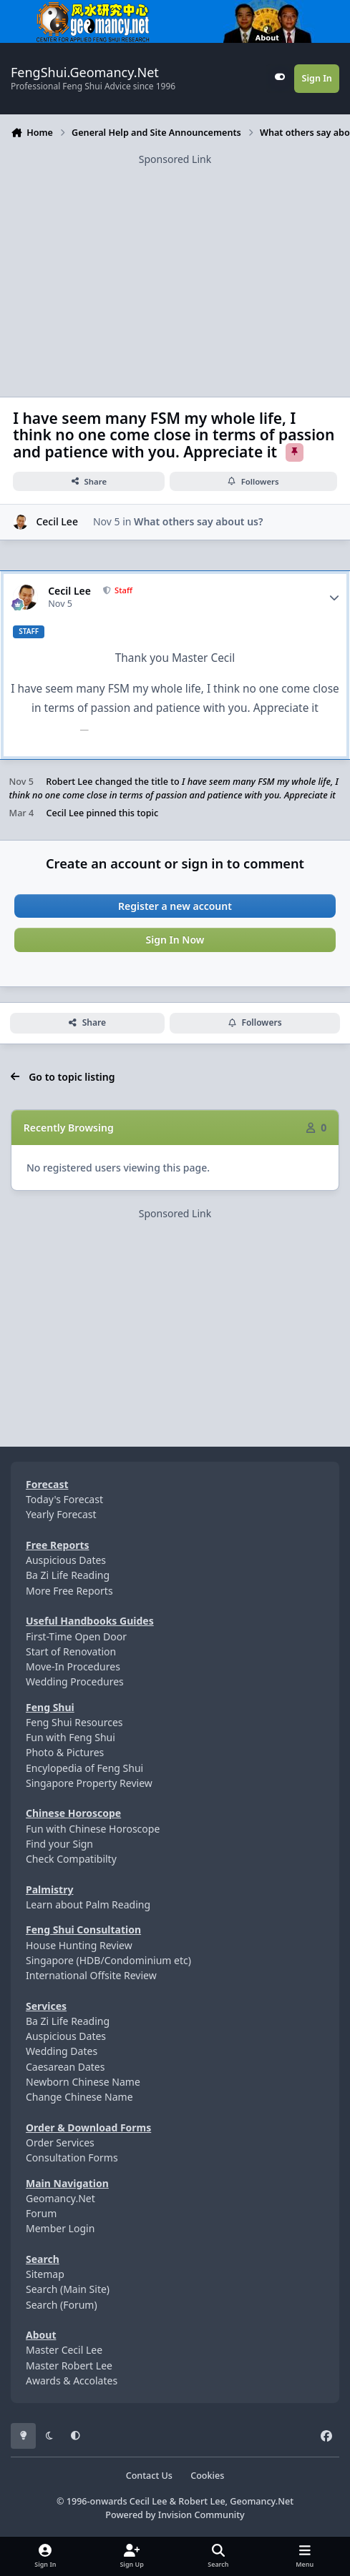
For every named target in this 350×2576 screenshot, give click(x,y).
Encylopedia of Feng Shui (84, 1768)
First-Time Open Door (76, 1636)
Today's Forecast (64, 1499)
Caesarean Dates (65, 2067)
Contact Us (149, 2476)
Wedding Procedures (75, 1681)
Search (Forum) (61, 2305)
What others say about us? (198, 522)
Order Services (60, 2142)
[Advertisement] (175, 267)
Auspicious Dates (66, 1560)
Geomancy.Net (60, 2198)
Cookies (207, 2476)
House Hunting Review (79, 1945)
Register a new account (175, 906)
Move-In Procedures (73, 1666)
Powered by (174, 2515)
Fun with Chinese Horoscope (93, 1829)
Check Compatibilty (71, 1859)
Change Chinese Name (79, 2097)
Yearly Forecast (61, 1514)
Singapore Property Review (89, 1783)
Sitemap (45, 2274)
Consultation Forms (72, 2157)
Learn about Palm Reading (88, 1904)
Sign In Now (175, 939)
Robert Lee (69, 782)
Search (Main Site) (68, 2289)
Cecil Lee (57, 522)
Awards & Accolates (71, 2380)
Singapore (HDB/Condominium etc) (108, 1960)
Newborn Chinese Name (83, 2082)
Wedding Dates (61, 2051)
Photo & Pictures (65, 1752)
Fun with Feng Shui (70, 1737)
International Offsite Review (91, 1975)
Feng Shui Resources (74, 1722)
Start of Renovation (71, 1651)
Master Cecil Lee (64, 2350)
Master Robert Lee (69, 2365)
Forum (41, 2213)
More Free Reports (69, 1590)
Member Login (60, 2228)
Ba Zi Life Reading (68, 1575)
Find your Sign (59, 1844)
